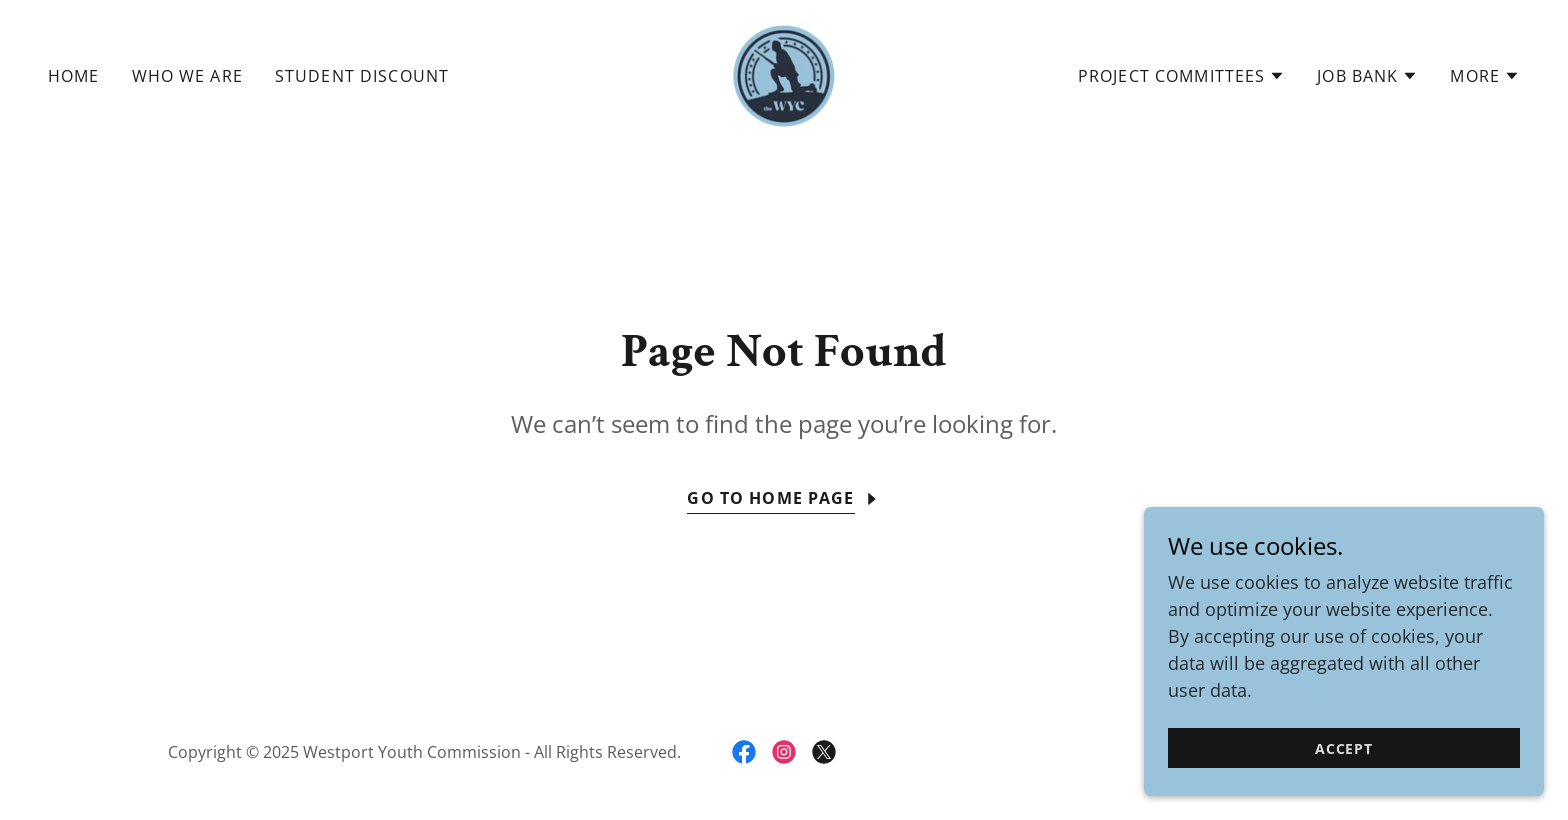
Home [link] (74, 76)
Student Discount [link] (362, 76)
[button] (1181, 76)
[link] (784, 74)
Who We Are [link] (187, 76)
